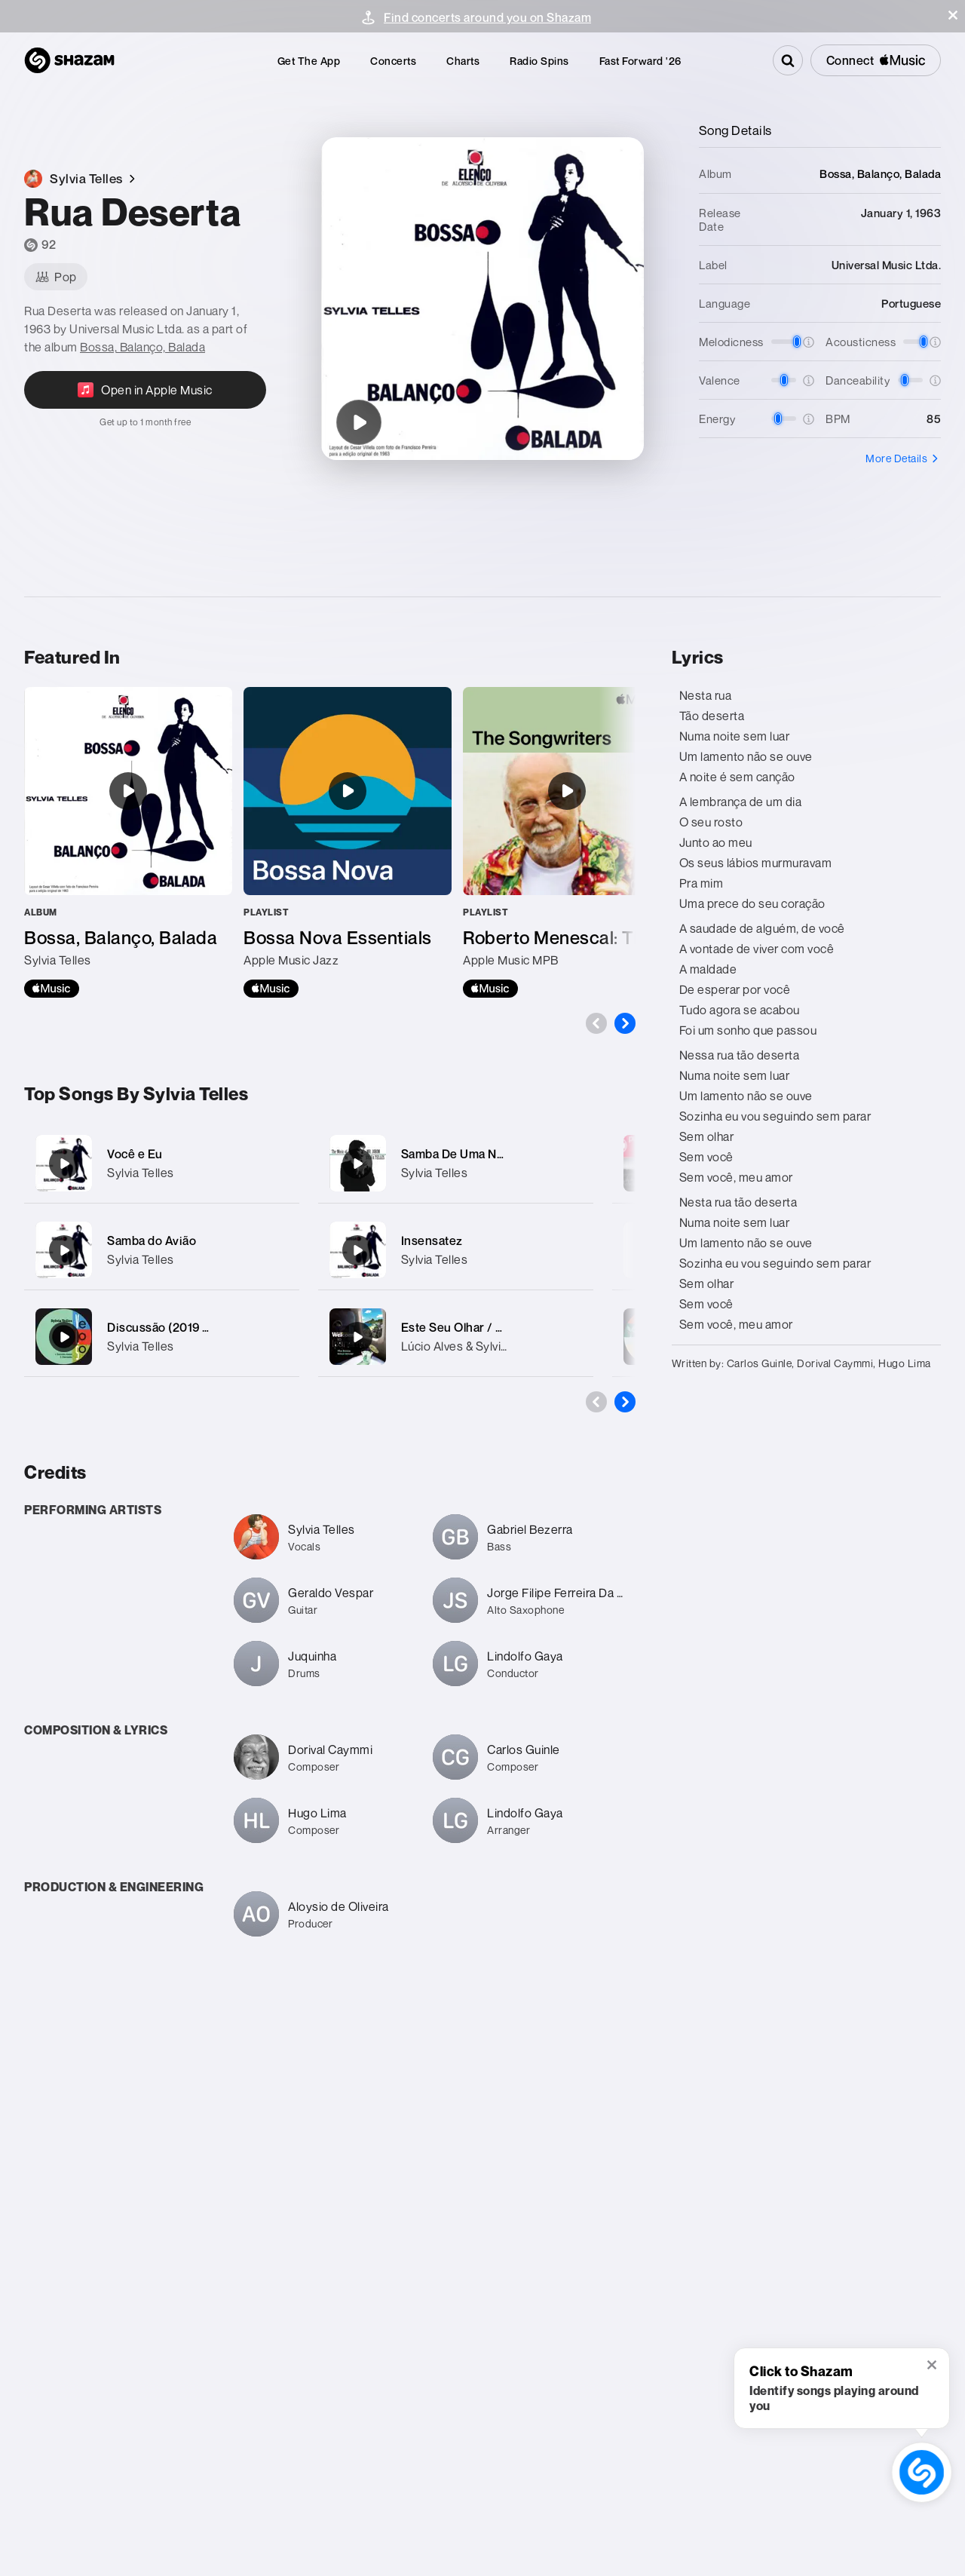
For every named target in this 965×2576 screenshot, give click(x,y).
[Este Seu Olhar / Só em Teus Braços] (455, 1336)
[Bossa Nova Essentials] (348, 842)
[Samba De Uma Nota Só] (455, 1163)
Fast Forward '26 (640, 60)
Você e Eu (135, 1153)
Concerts (393, 60)
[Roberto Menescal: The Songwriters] (567, 842)
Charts (462, 60)
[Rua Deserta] (358, 422)
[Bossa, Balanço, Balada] (128, 842)
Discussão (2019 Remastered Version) (214, 1327)
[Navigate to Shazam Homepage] (69, 60)
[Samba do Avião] (161, 1250)
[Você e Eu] (161, 1163)
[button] (952, 15)
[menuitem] (309, 60)
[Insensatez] (455, 1250)
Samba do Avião (151, 1240)
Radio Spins (539, 60)
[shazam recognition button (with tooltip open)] (921, 2472)
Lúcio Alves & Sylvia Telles (472, 1346)
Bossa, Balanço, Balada (142, 346)
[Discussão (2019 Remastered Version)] (161, 1336)
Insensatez (432, 1240)
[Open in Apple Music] (145, 399)
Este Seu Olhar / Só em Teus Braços (501, 1327)
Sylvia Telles (140, 1172)
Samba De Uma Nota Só (466, 1153)
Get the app (309, 60)
